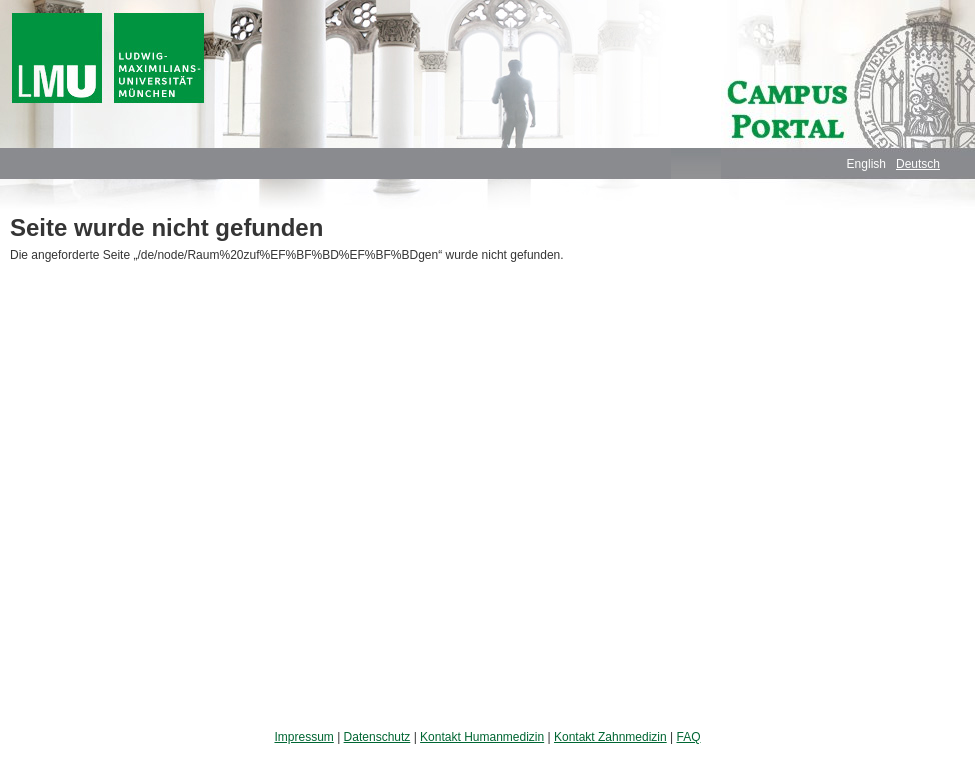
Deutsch (918, 164)
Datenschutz (377, 737)
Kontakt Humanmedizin (482, 737)
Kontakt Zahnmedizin (610, 737)
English (866, 164)
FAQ (689, 737)
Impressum (303, 737)
